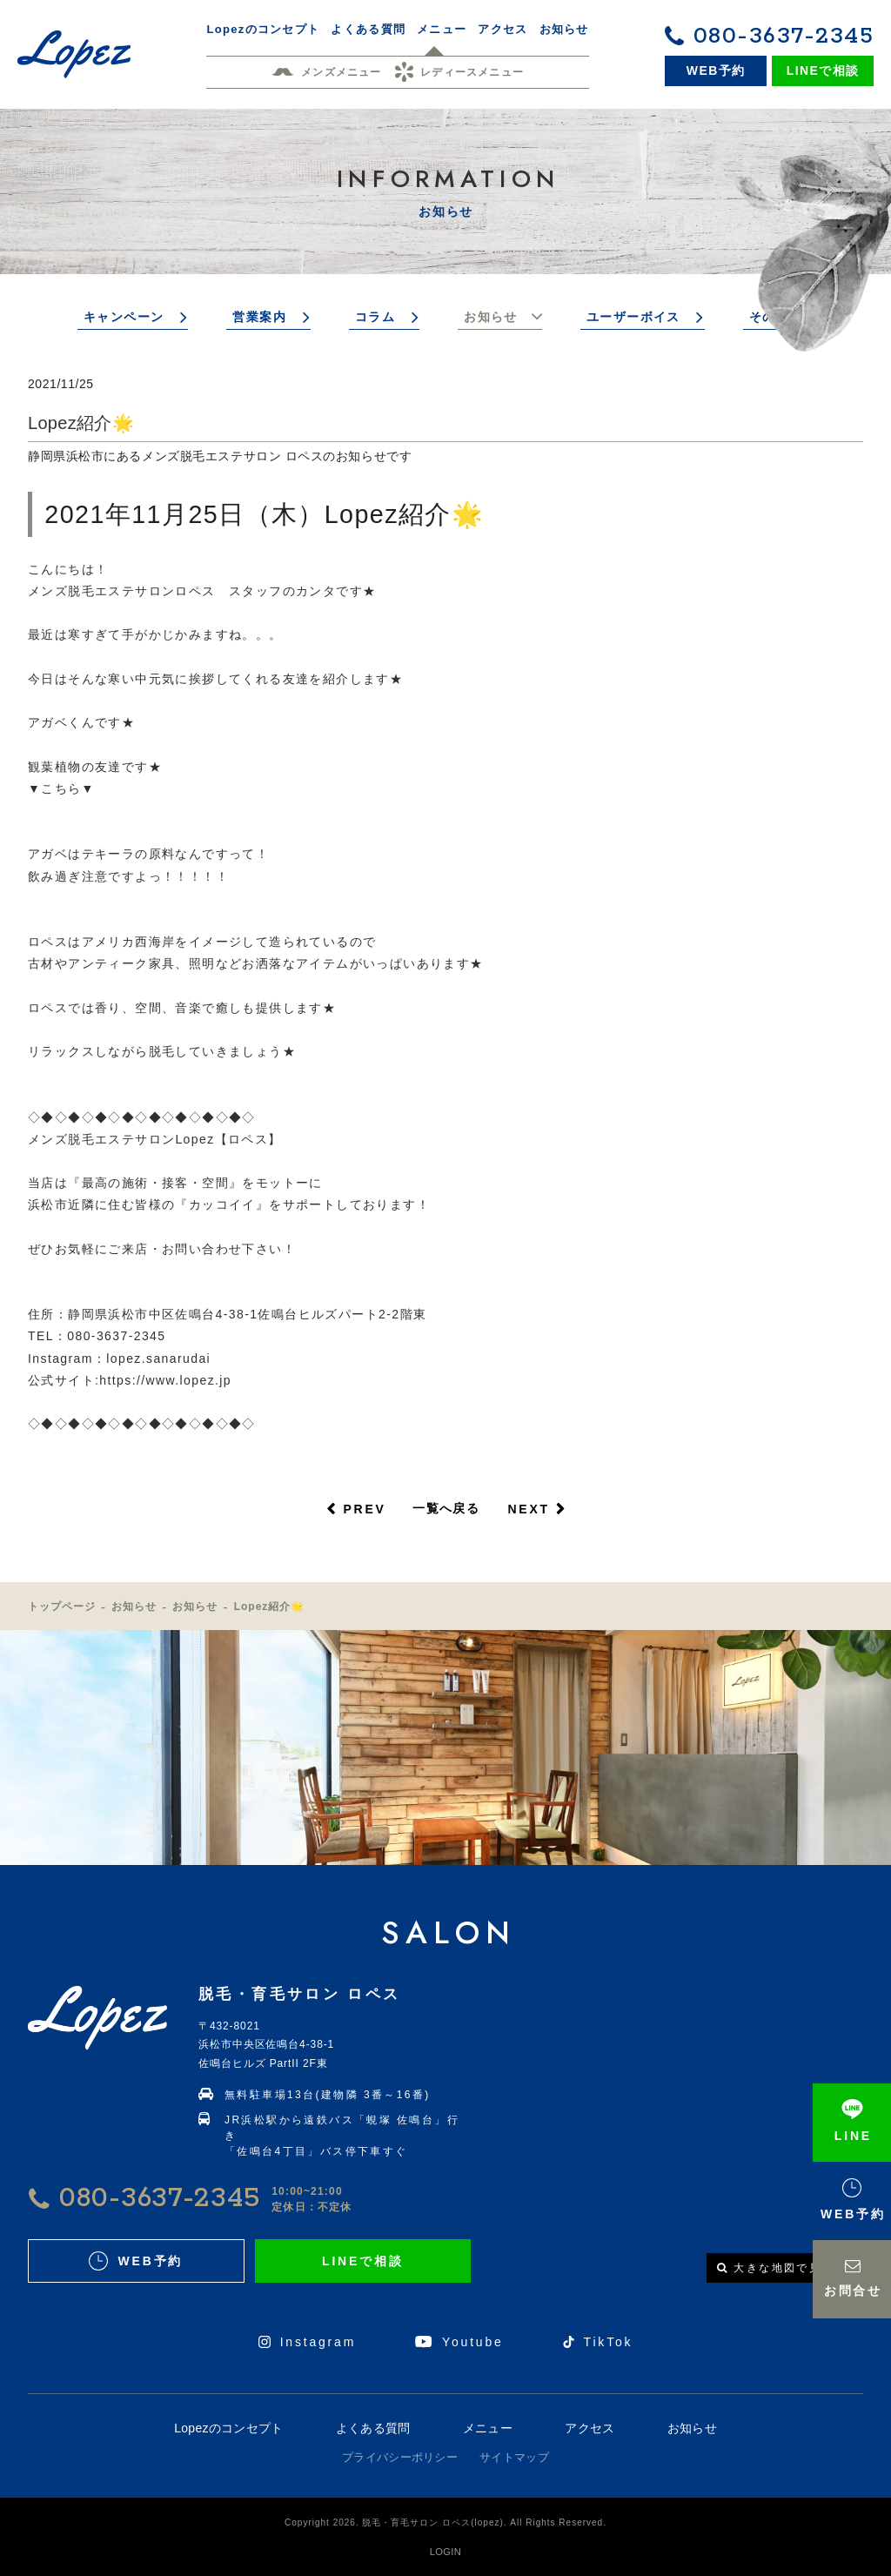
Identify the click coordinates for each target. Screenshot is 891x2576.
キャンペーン (124, 317)
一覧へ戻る (445, 1508)
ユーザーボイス (633, 317)
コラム (375, 317)
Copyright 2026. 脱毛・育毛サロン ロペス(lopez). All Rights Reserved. (445, 2522)
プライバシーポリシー (400, 2457)
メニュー (487, 2428)
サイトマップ (514, 2457)
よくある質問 (373, 2428)
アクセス (589, 2428)
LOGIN (445, 2551)
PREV (364, 1509)
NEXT (528, 1509)
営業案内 (259, 317)
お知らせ (491, 317)
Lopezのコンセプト (228, 2428)
